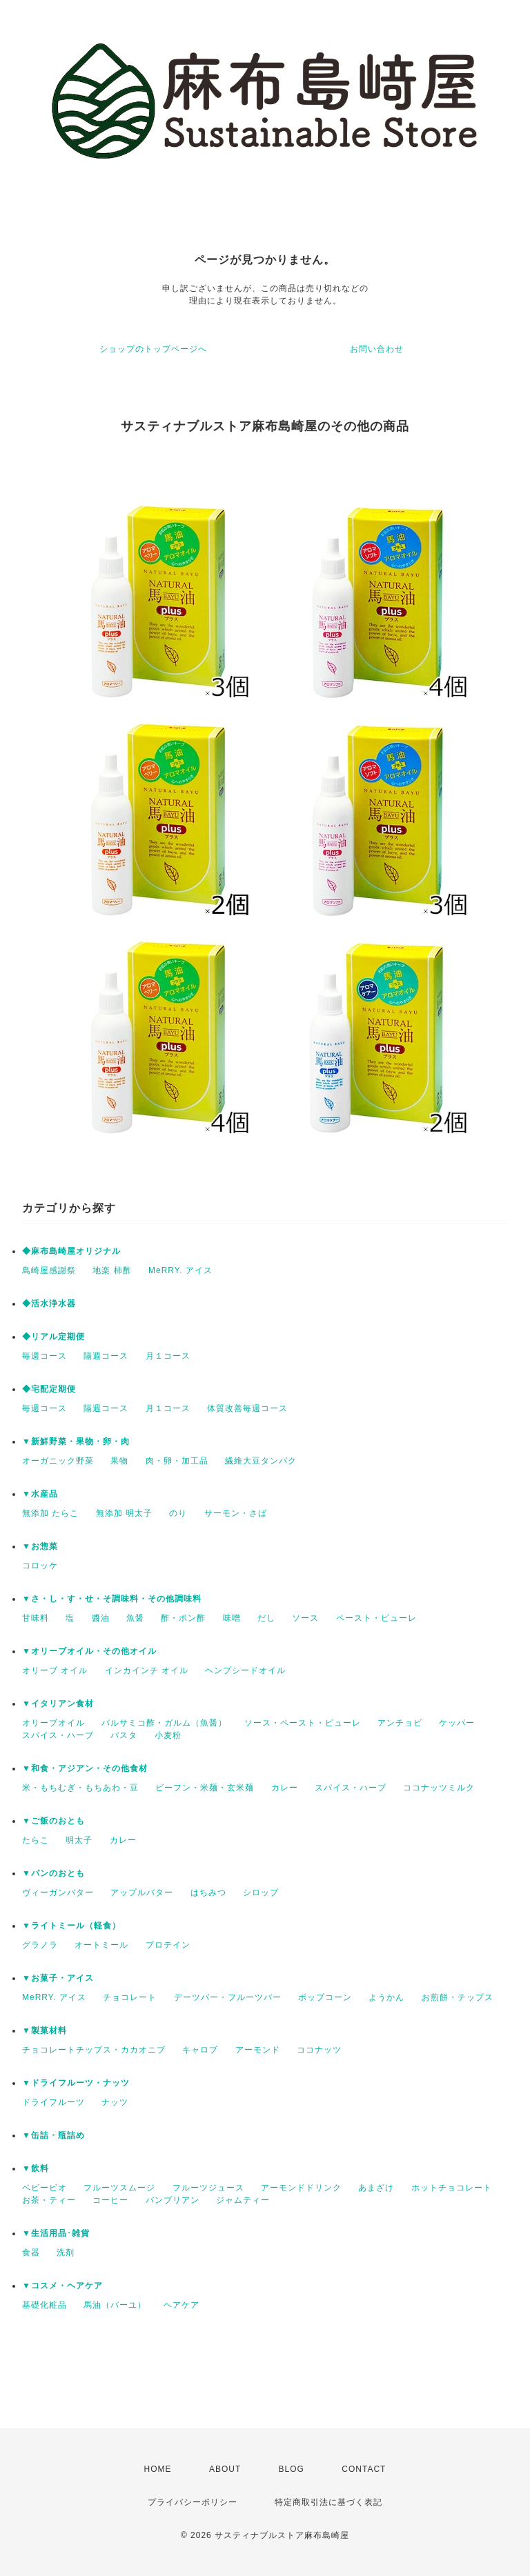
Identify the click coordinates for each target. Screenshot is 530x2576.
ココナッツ (319, 2050)
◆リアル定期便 (53, 1336)
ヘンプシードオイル (245, 1670)
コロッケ (40, 1565)
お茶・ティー (49, 2200)
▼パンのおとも (53, 1873)
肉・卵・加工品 (177, 1461)
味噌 (232, 1618)
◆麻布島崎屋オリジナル (71, 1251)
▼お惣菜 (40, 1546)
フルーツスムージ (119, 2188)
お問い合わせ (377, 349)
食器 (31, 2252)
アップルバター (141, 1892)
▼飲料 (35, 2168)
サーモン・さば (235, 1513)
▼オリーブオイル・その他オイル (89, 1651)
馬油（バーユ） (115, 2305)
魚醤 (135, 1618)
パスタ (123, 1735)
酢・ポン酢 (183, 1618)
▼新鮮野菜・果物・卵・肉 (76, 1441)
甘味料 (35, 1618)
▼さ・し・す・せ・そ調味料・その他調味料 (112, 1599)
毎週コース (44, 1356)
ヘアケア (181, 2305)
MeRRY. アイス (180, 1270)
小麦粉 (168, 1735)
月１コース (168, 1356)
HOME (158, 2469)
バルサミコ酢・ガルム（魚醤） (164, 1723)
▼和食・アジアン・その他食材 (85, 1768)
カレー (284, 1788)
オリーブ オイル (55, 1670)
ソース (305, 1618)
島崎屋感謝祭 (49, 1270)
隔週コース (106, 1356)
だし (266, 1618)
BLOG (291, 2469)
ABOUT (225, 2469)
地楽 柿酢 (111, 1270)
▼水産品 (40, 1494)
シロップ (261, 1892)
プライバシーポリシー (192, 2502)
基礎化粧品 (44, 2305)
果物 (119, 1461)
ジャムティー (243, 2200)
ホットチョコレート (451, 2188)
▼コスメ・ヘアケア (62, 2285)
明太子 (79, 1840)
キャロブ (200, 2050)
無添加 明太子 (124, 1513)
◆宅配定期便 (49, 1389)
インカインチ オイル (146, 1670)
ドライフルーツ (53, 2102)
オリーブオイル (53, 1723)
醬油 (101, 1618)
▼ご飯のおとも (53, 1821)
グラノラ (40, 1945)
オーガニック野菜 (58, 1461)
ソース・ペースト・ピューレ (302, 1723)
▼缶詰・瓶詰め (53, 2135)
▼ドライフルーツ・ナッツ (76, 2083)
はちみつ (208, 1892)
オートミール (101, 1945)
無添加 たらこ (50, 1513)
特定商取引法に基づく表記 (328, 2502)
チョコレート (130, 1997)
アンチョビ (399, 1723)
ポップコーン (325, 1997)
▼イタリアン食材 (58, 1703)
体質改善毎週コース (247, 1408)
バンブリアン (172, 2200)
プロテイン (168, 1945)
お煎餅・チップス (457, 1997)
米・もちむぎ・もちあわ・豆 (80, 1788)
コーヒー (110, 2200)
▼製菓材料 (44, 2030)
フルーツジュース (208, 2188)
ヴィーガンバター (58, 1892)
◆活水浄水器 (49, 1303)
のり (178, 1513)
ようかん (386, 1997)
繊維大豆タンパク (261, 1461)
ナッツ (114, 2102)
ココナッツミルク (439, 1788)
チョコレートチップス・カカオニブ (94, 2050)
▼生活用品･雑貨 (56, 2233)
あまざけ (376, 2188)
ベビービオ (44, 2188)
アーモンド (257, 2050)
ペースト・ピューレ (376, 1618)
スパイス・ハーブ (58, 1735)
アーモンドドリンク (301, 2188)
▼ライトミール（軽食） (71, 1925)
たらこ (35, 1840)
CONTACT (364, 2469)
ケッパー (457, 1723)
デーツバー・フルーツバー (228, 1997)
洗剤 (66, 2252)
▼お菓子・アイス (58, 1978)
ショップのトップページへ (153, 349)
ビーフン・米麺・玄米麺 (204, 1788)
